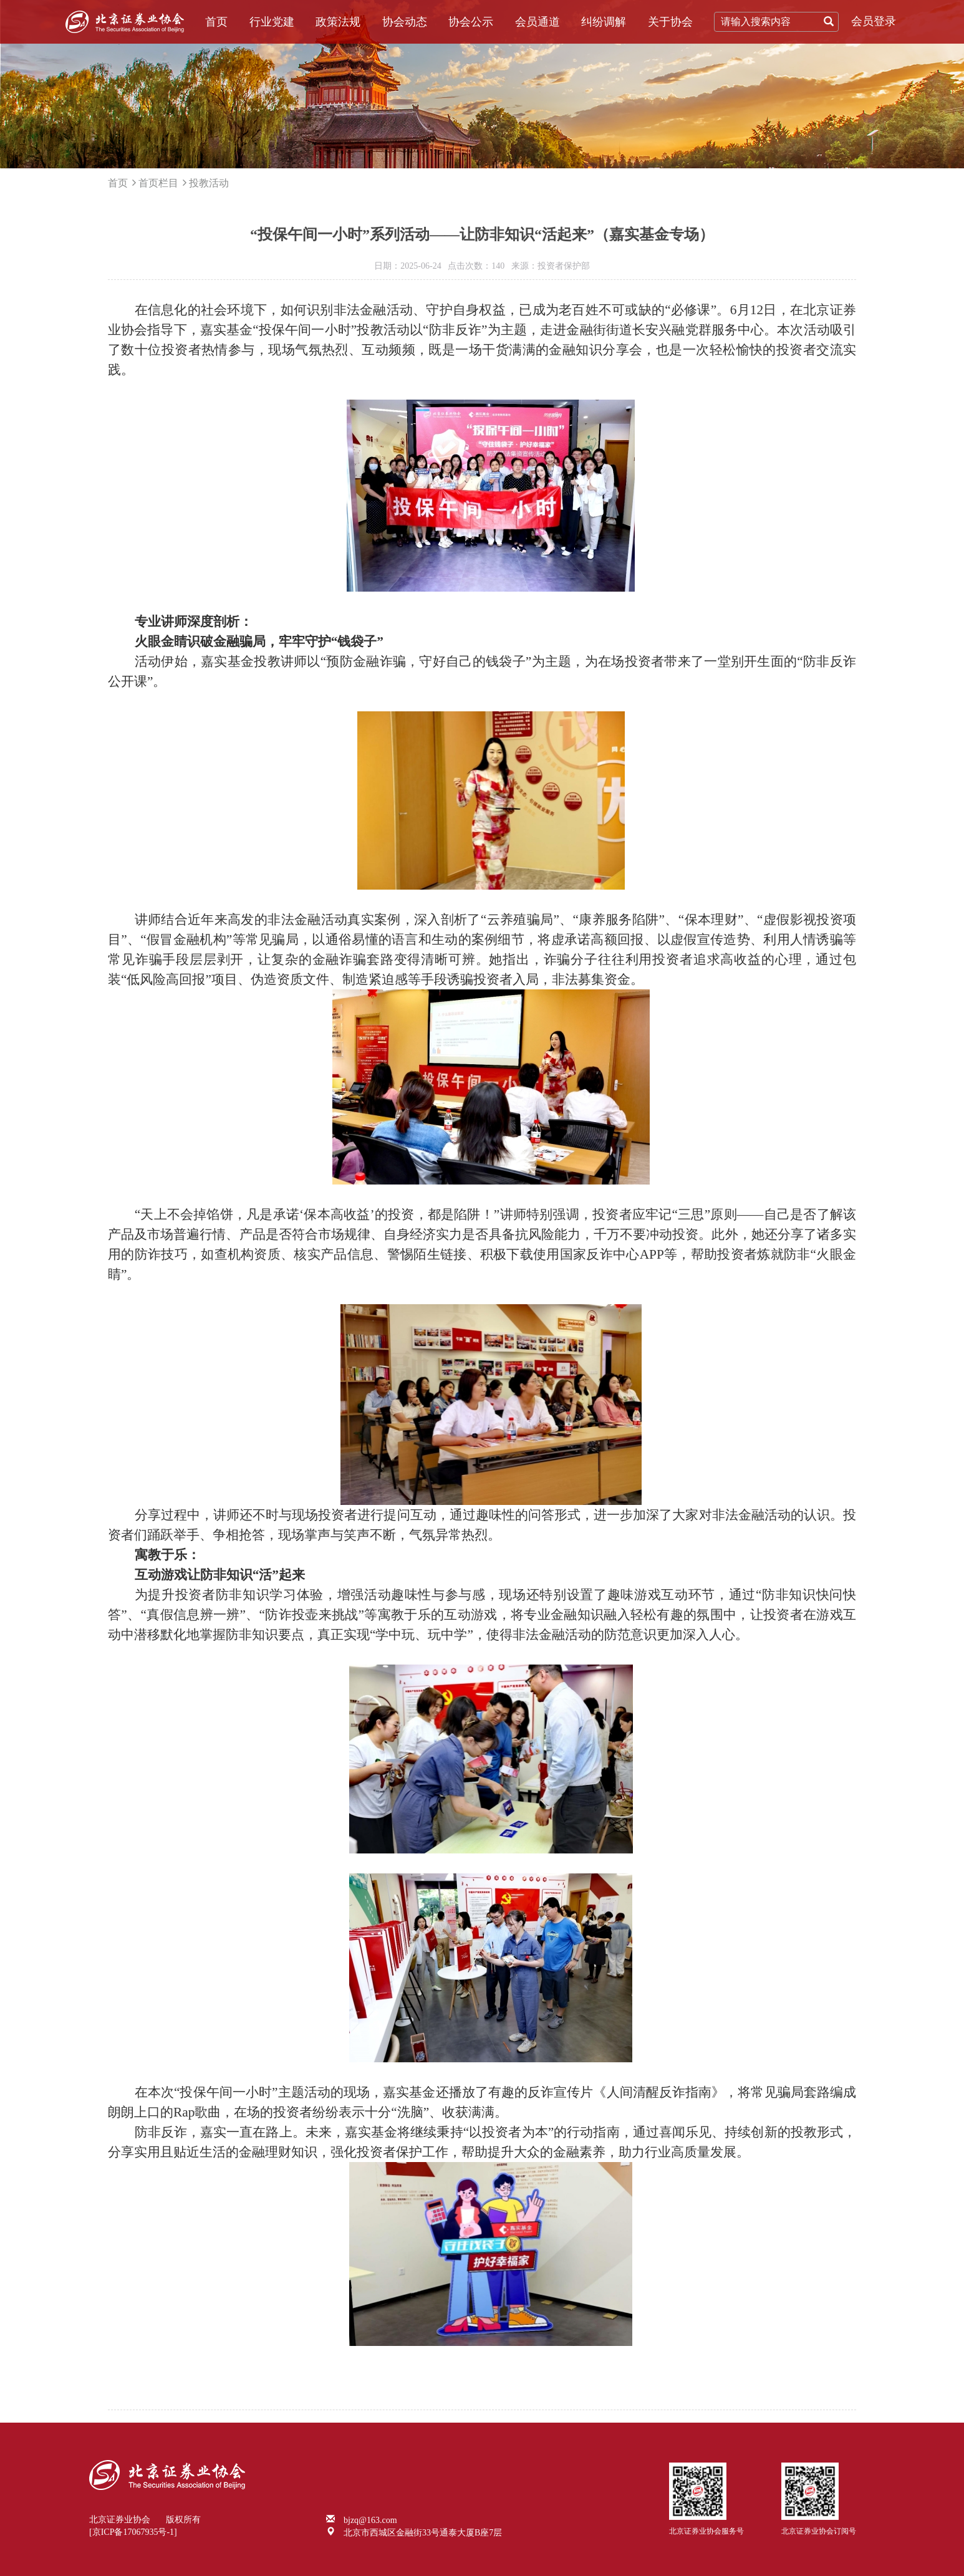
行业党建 (271, 22)
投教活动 (209, 183)
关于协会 (670, 22)
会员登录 (873, 21)
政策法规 (338, 22)
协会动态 (404, 22)
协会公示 (470, 22)
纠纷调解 (603, 22)
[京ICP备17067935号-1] (133, 2532)
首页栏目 (158, 183)
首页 (216, 22)
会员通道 (537, 22)
